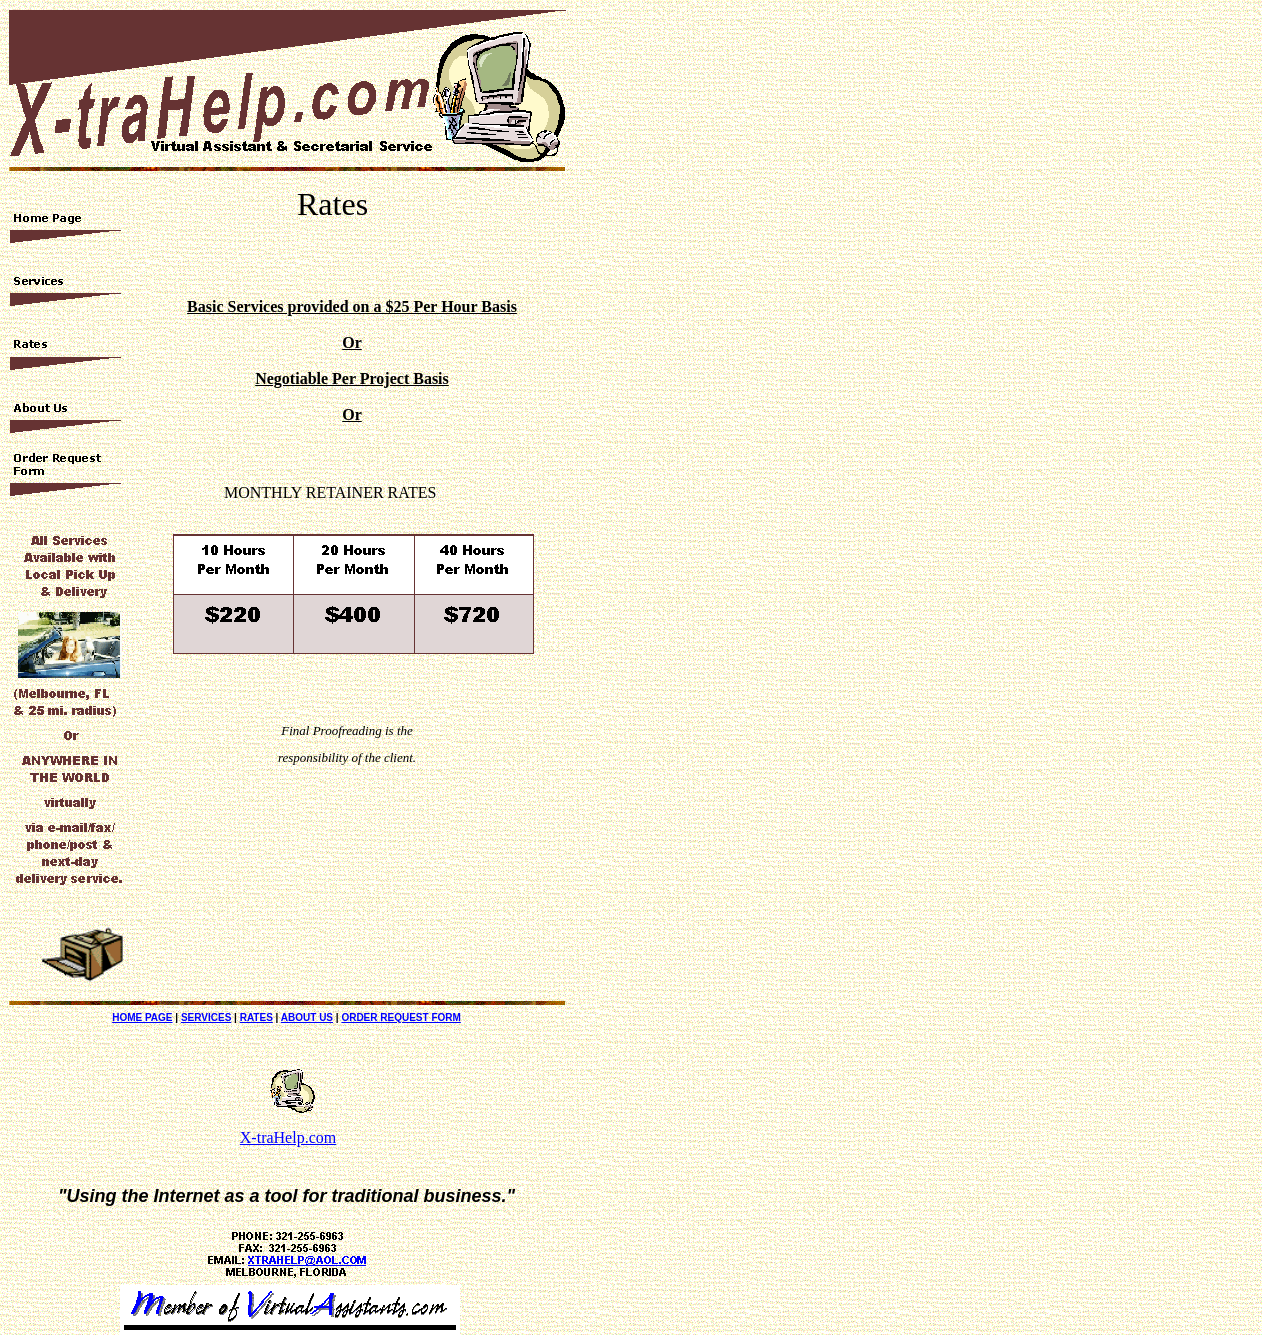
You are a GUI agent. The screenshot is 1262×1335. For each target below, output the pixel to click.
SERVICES (206, 1017)
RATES (256, 1017)
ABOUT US (307, 1017)
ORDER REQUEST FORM (400, 1017)
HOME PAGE (142, 1017)
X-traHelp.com (288, 1137)
